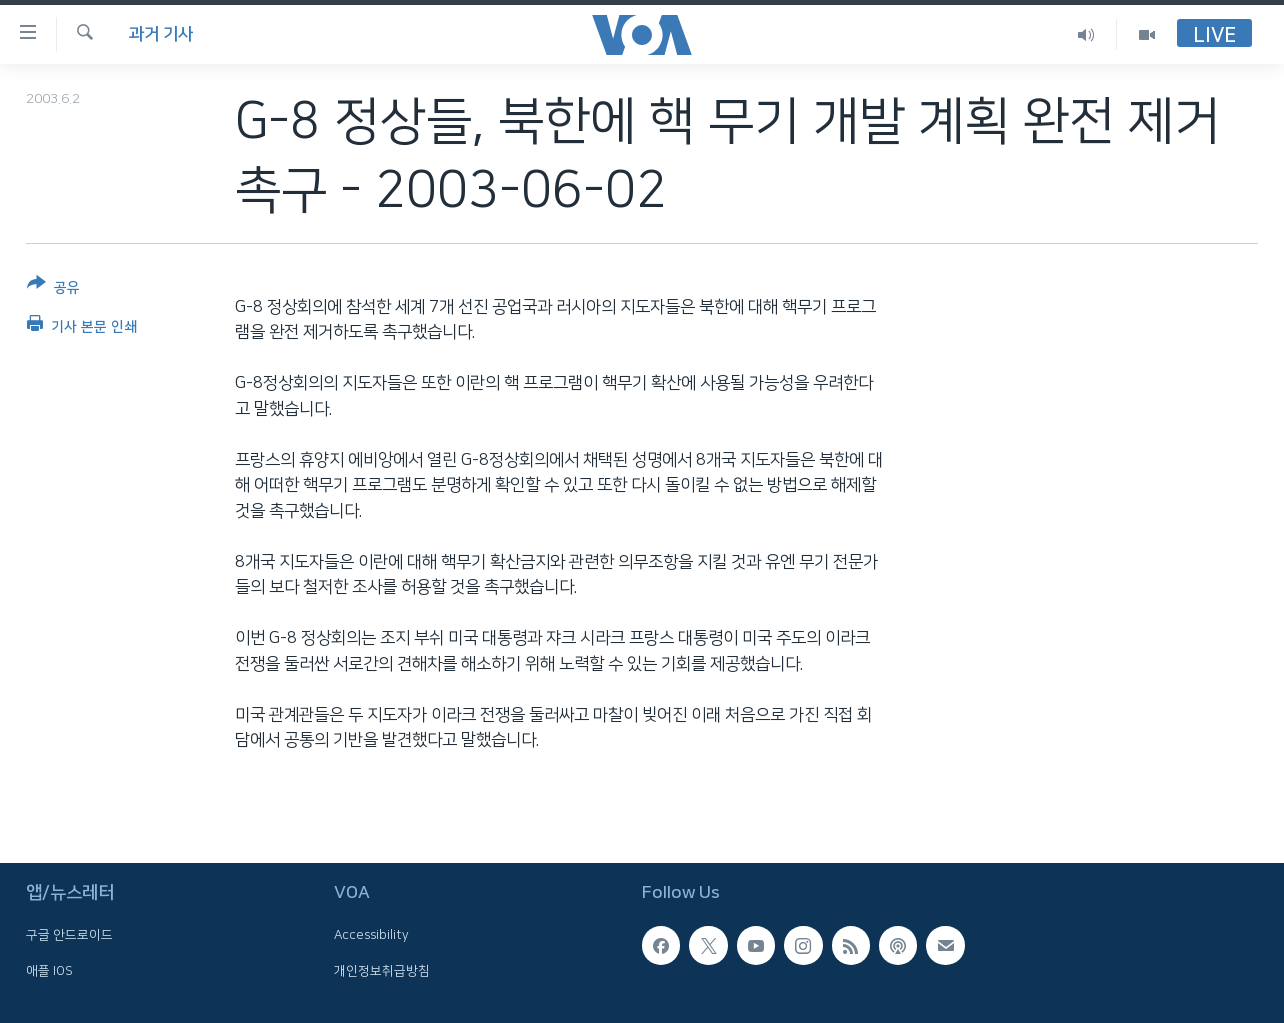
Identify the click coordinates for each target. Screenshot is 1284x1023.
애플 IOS (49, 971)
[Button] (53, 289)
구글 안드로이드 (69, 936)
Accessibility (371, 936)
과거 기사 (161, 34)
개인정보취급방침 (382, 971)
